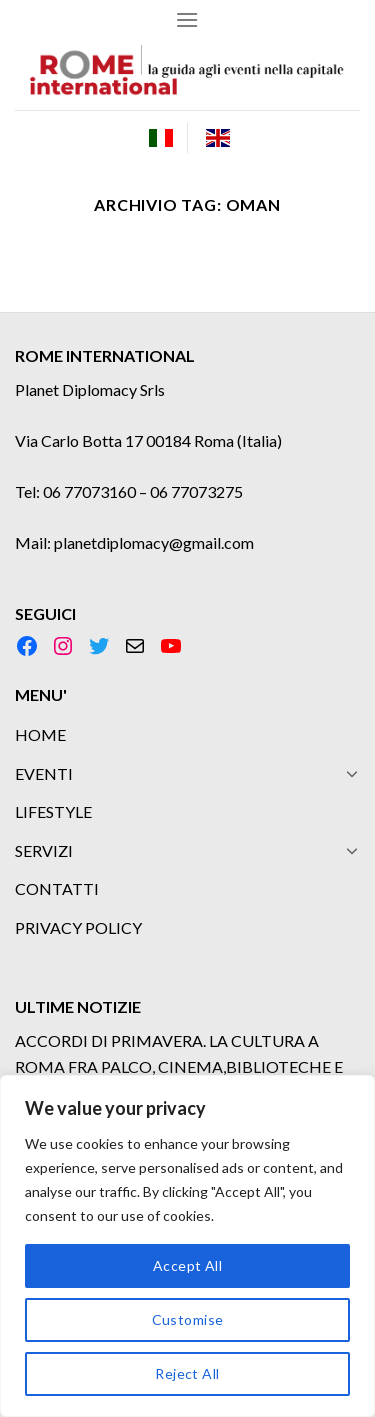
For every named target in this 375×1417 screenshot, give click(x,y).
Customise (188, 1319)
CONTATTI (57, 888)
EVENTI (44, 773)
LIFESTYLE (53, 811)
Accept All (187, 1265)
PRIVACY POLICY (78, 927)
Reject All (187, 1373)
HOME (40, 734)
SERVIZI (44, 850)
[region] (187, 1246)
